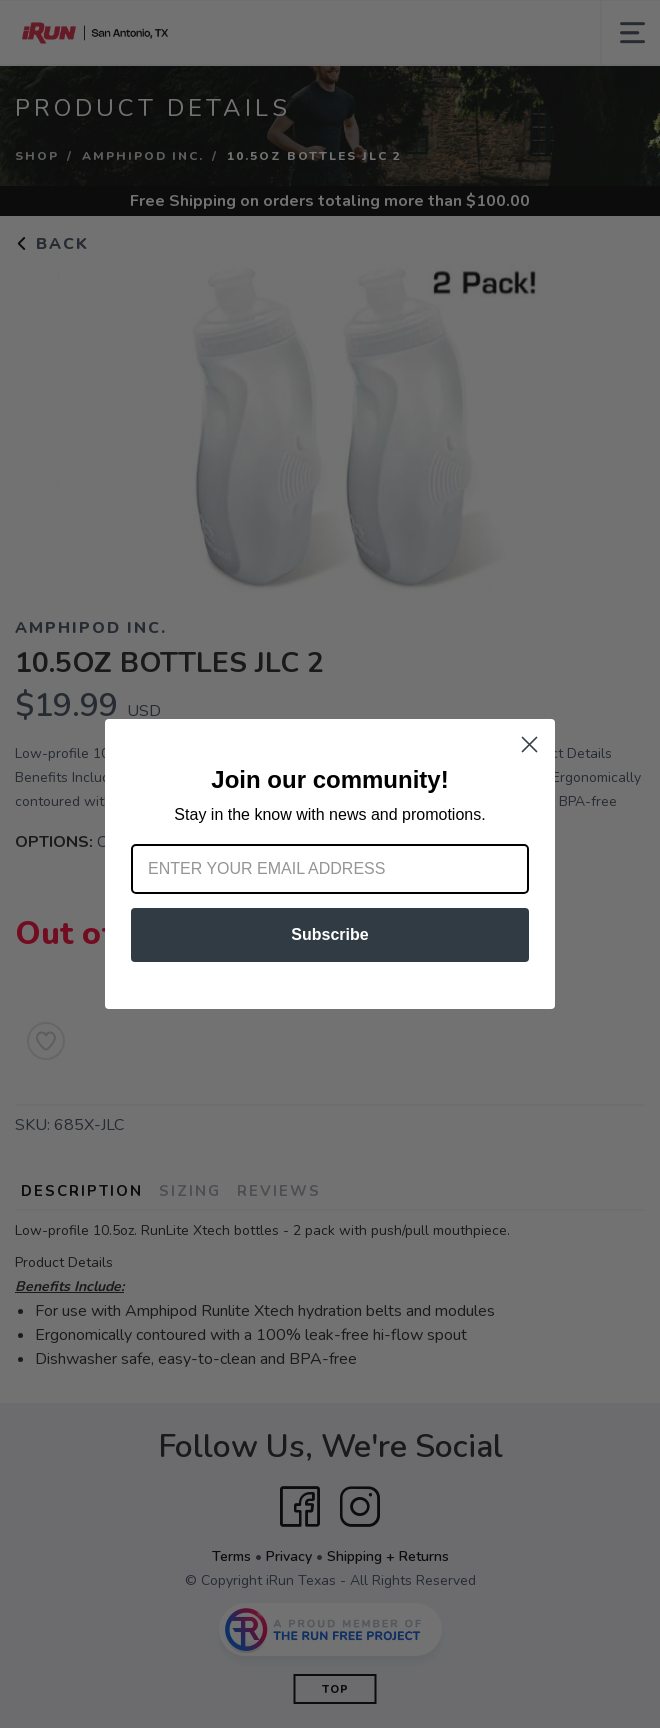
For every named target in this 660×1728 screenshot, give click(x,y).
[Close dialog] (529, 744)
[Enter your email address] (330, 869)
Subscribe (329, 934)
